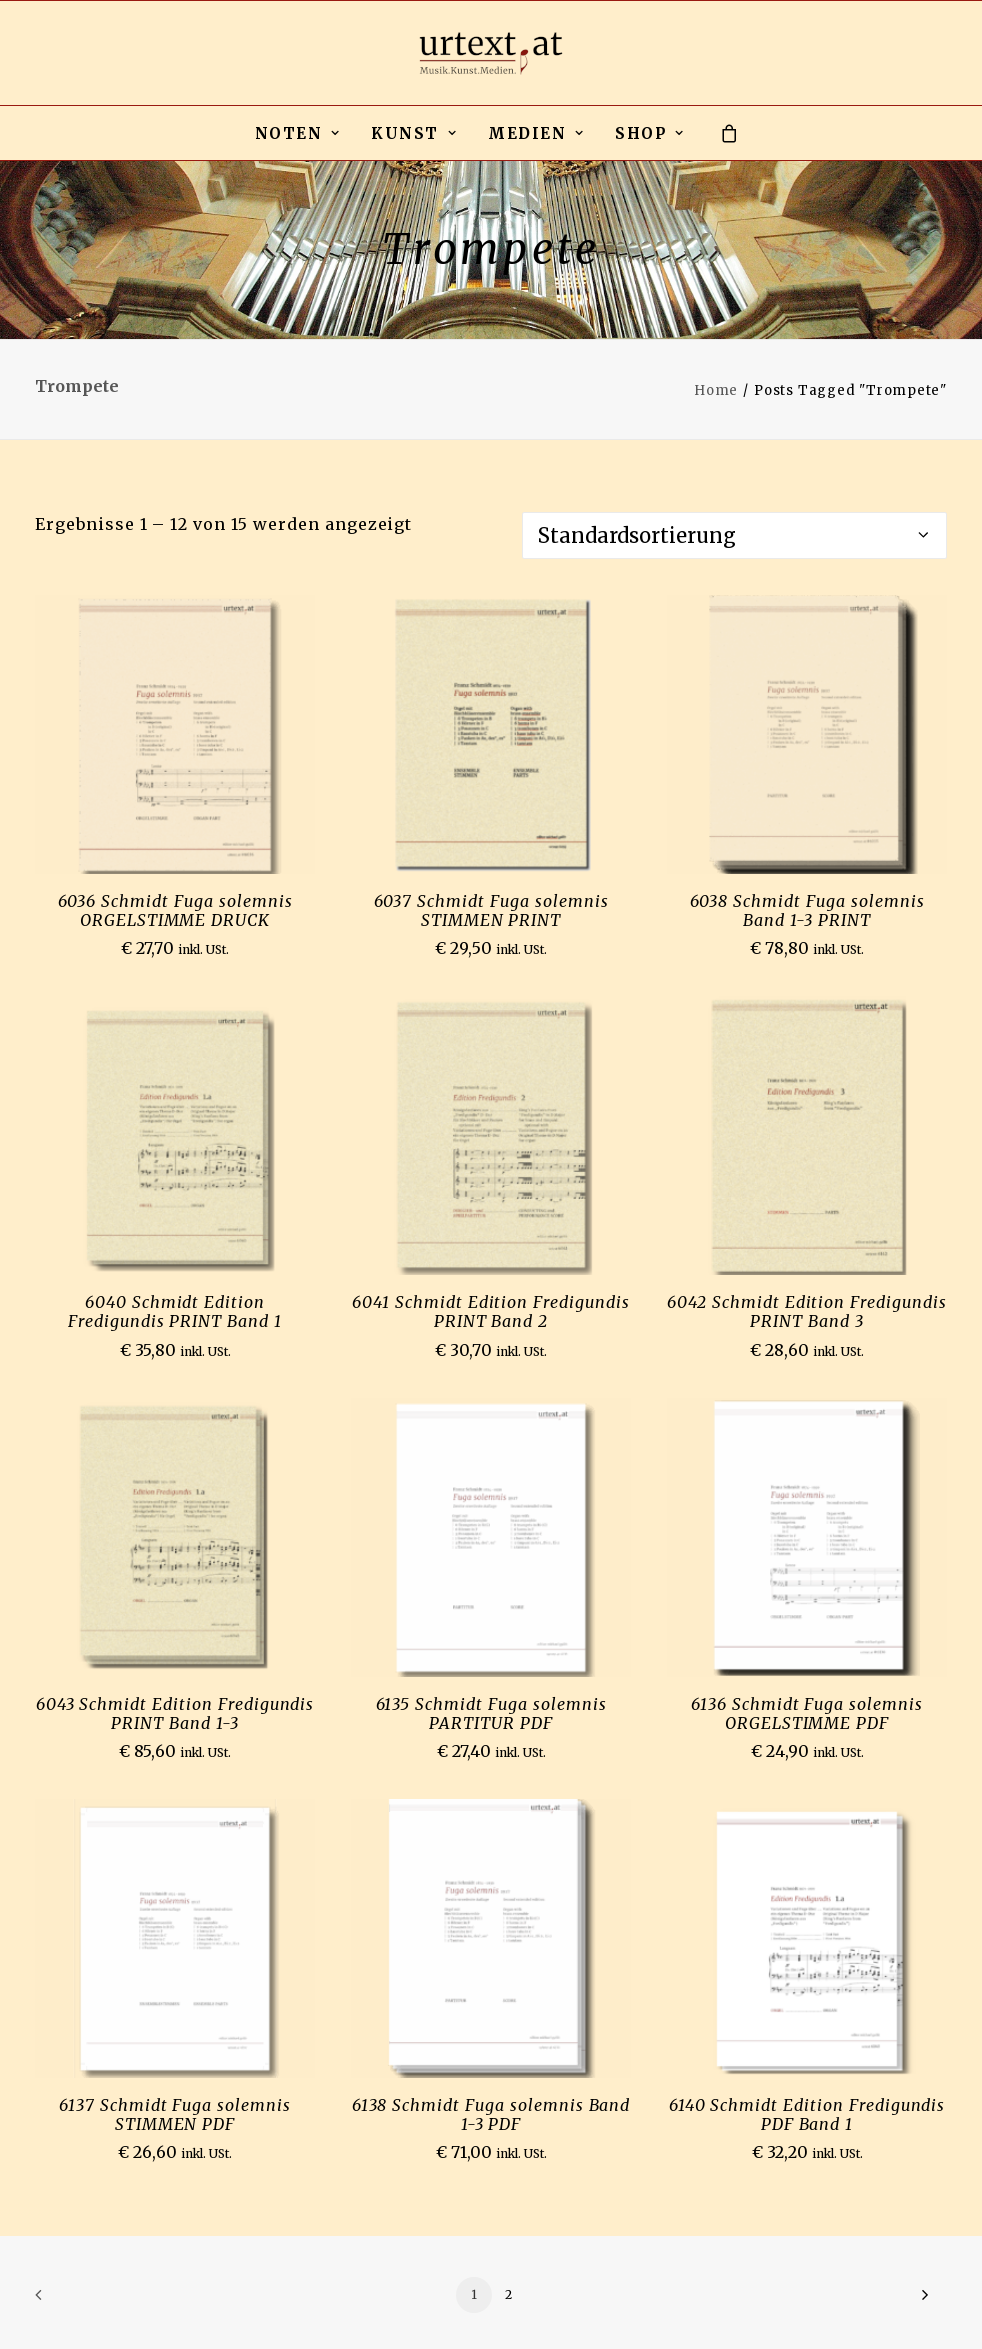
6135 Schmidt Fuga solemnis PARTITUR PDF (491, 1713)
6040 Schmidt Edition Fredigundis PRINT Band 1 (175, 1311)
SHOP (649, 133)
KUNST (414, 133)
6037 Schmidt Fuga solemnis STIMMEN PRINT (491, 910)
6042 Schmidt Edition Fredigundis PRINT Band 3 (807, 1311)
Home (716, 390)
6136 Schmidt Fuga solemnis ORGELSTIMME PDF (807, 1713)
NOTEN (298, 133)
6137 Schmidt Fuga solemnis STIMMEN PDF (175, 2114)
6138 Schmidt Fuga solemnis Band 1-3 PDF (491, 2114)
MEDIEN (536, 133)
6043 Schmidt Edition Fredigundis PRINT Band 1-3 (175, 1713)
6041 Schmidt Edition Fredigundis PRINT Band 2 (491, 1311)
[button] (175, 734)
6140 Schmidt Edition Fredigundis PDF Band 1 (807, 2114)
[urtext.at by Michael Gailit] (491, 53)
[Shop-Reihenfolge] (734, 535)
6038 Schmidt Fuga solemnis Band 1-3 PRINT (807, 910)
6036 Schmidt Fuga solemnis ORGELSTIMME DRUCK (175, 910)
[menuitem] (298, 133)
